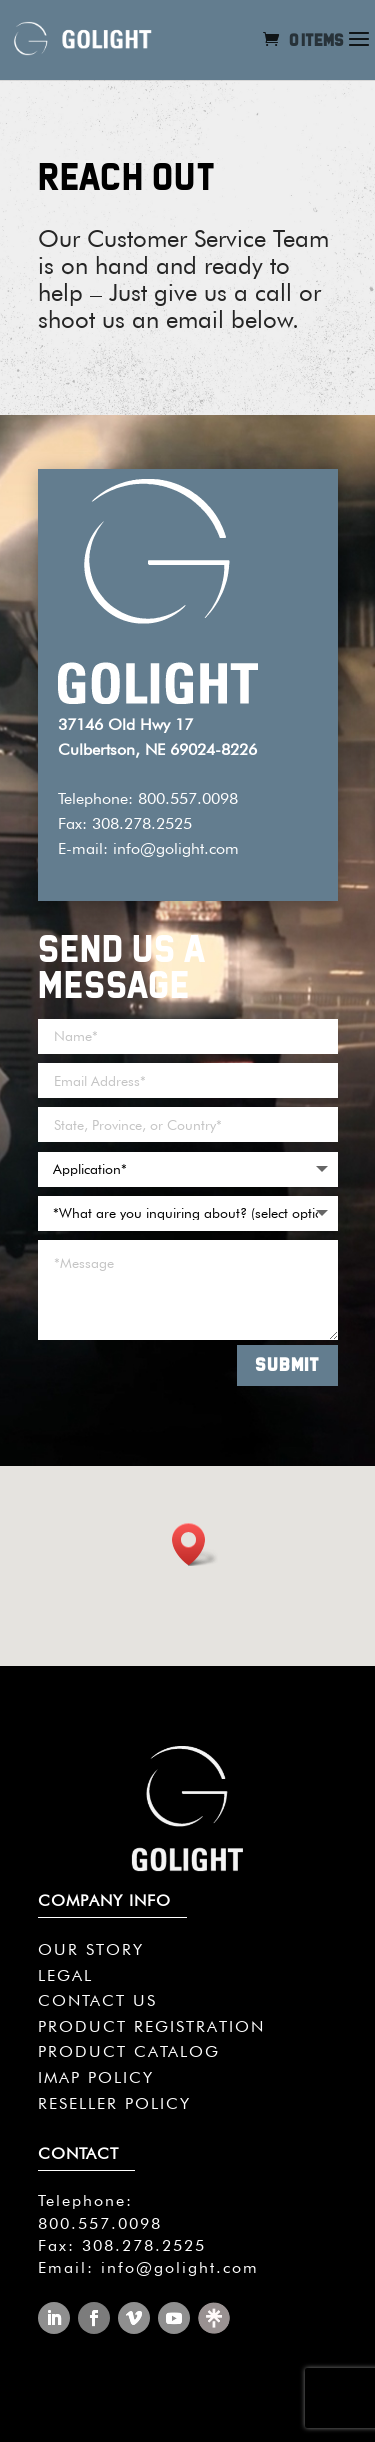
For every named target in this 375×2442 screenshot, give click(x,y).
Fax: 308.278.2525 (122, 2245)
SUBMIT (287, 1364)
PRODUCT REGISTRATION (151, 2026)
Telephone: (85, 2200)
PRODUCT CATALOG (129, 2051)
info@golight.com (176, 848)
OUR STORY (91, 1949)
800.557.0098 (100, 2223)
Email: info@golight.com (148, 2267)
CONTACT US (97, 2000)
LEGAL (65, 1975)
